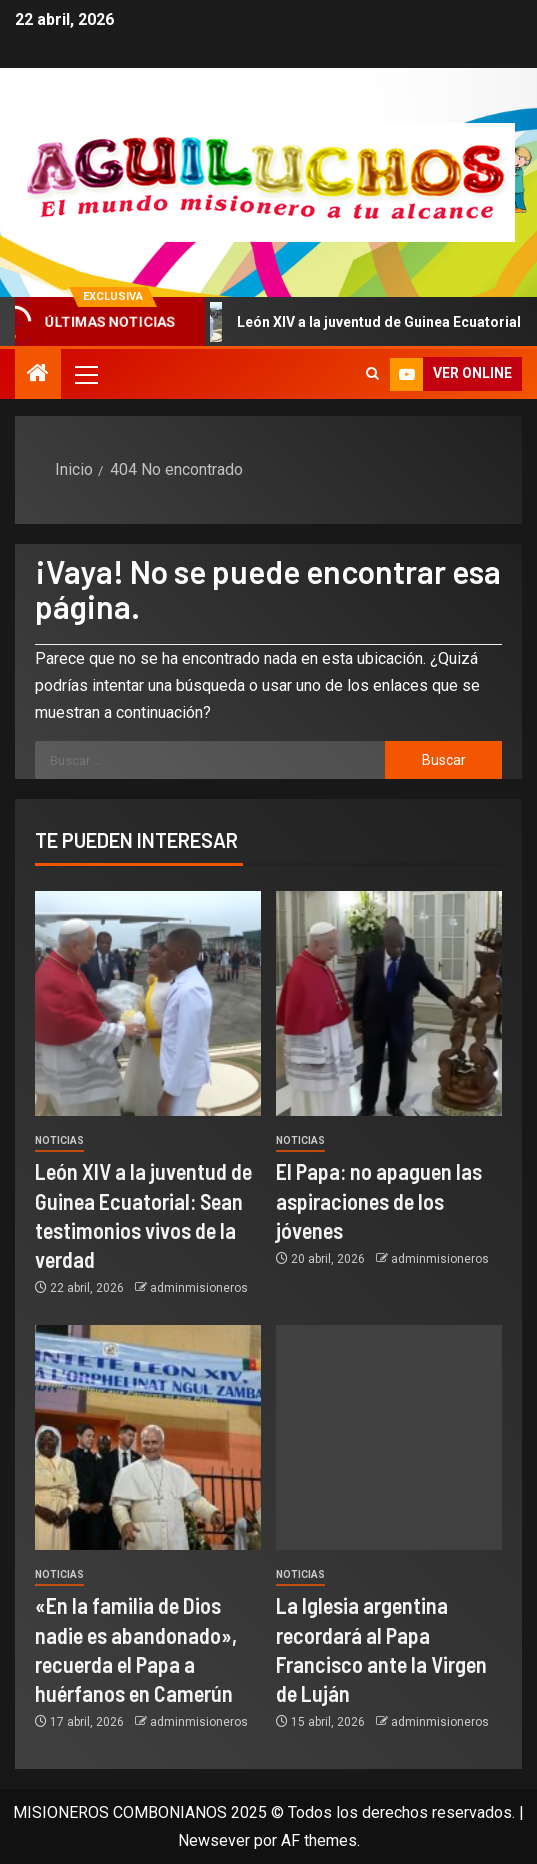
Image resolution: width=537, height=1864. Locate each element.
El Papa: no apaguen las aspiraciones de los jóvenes (379, 1200)
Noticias (59, 1140)
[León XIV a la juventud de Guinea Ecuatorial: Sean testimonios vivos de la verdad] (148, 1003)
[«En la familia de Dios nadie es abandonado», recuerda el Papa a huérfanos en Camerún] (148, 1437)
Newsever (214, 1840)
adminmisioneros (199, 1288)
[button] (85, 374)
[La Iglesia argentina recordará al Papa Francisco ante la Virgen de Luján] (389, 1437)
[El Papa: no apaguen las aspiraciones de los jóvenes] (389, 1003)
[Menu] (85, 374)
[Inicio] (38, 375)
